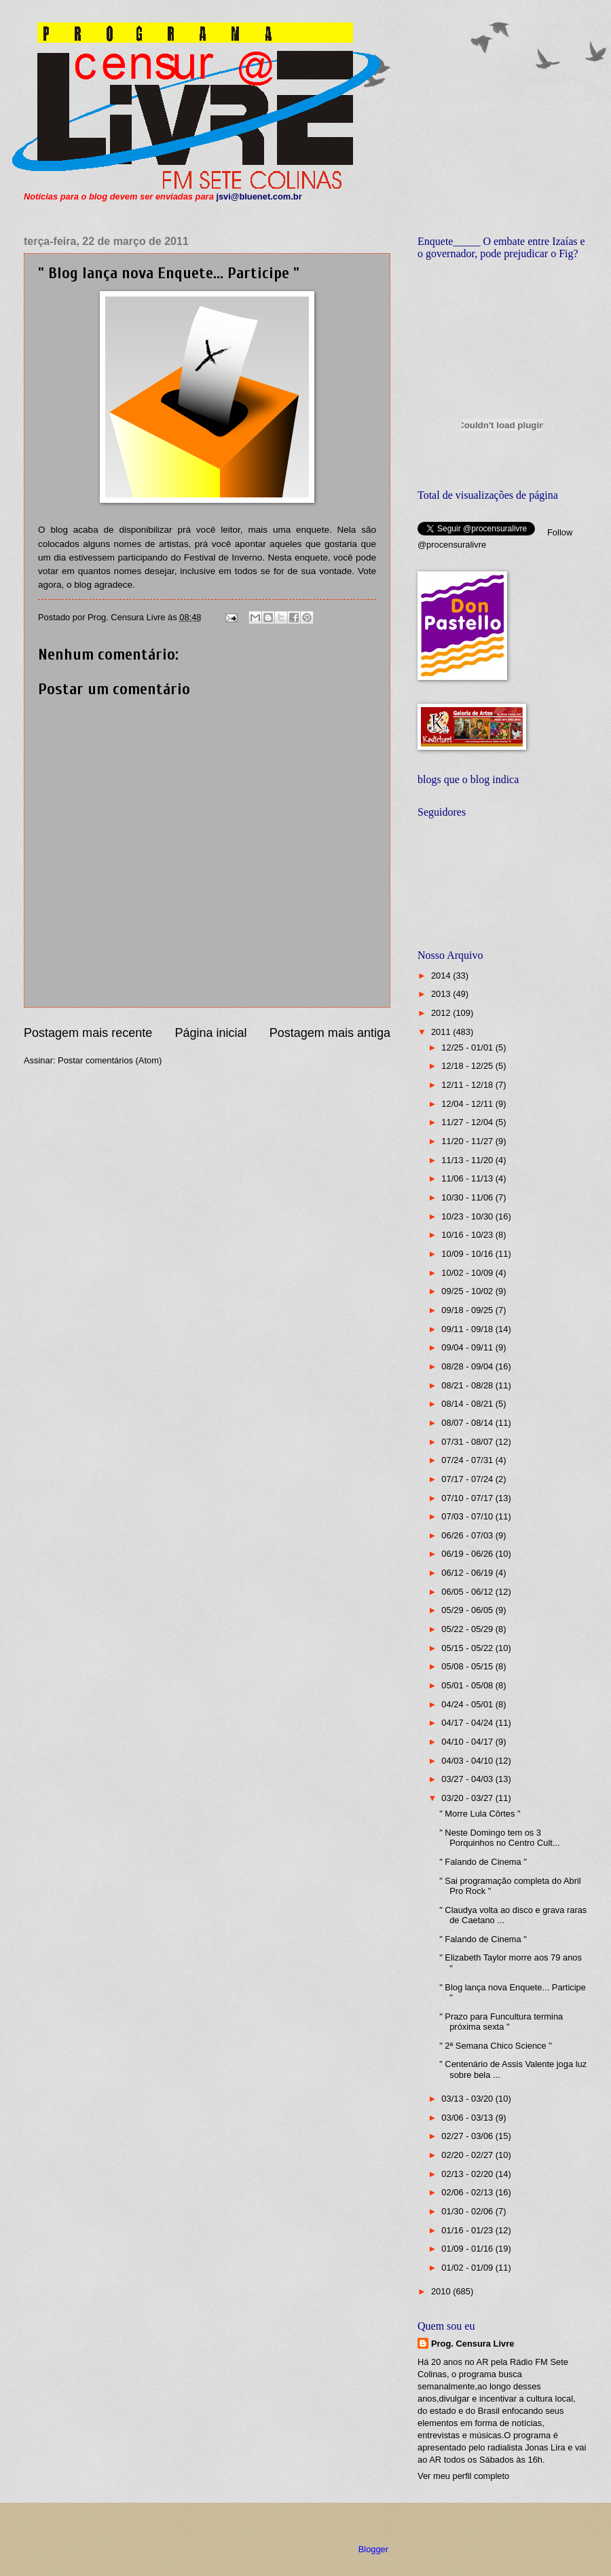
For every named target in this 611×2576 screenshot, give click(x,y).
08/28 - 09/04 (468, 1366)
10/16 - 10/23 (468, 1235)
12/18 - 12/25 (468, 1066)
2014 (442, 975)
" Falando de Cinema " (483, 1862)
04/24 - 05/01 (468, 1704)
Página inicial (210, 1033)
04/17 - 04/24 (468, 1723)
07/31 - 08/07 (468, 1442)
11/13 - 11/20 (468, 1160)
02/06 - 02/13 (468, 2192)
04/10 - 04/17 (468, 1742)
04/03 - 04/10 (468, 1761)
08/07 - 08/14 (468, 1423)
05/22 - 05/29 (468, 1629)
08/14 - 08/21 (468, 1404)
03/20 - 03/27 (468, 1798)
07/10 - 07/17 (468, 1498)
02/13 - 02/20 (468, 2174)
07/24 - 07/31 (468, 1460)
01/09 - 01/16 (468, 2248)
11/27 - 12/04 (468, 1122)
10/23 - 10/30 (468, 1216)
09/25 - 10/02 (468, 1291)
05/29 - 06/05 (468, 1610)
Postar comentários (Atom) (110, 1060)
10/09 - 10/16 (468, 1254)
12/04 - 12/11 (468, 1104)
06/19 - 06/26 (468, 1554)
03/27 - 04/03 (468, 1779)
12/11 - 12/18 (468, 1085)
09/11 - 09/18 (468, 1329)
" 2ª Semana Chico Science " (495, 2046)
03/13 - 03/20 (468, 2099)
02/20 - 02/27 (468, 2155)
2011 (442, 1032)
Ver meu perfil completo (463, 2476)
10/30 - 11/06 (468, 1197)
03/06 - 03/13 (468, 2118)
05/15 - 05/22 (468, 1648)
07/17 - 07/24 (468, 1479)
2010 (442, 2291)
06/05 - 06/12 (468, 1592)
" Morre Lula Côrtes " (479, 1813)
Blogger (373, 2549)
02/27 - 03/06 (468, 2136)
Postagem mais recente (88, 1033)
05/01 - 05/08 (468, 1685)
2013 (442, 994)
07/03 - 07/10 (468, 1516)
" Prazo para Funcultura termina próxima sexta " (501, 2021)
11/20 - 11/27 (468, 1141)
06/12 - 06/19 (468, 1573)
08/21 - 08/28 (468, 1385)
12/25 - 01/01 (468, 1047)
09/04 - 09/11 (468, 1347)
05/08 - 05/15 (468, 1666)
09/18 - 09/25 (468, 1310)
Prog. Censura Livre (472, 2343)
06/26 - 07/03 (468, 1535)
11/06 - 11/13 (468, 1178)
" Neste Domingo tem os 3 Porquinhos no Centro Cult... (499, 1837)
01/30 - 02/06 (468, 2211)
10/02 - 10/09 (468, 1273)
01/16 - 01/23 (468, 2230)
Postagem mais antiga (330, 1033)
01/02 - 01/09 (468, 2267)
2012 (442, 1013)
